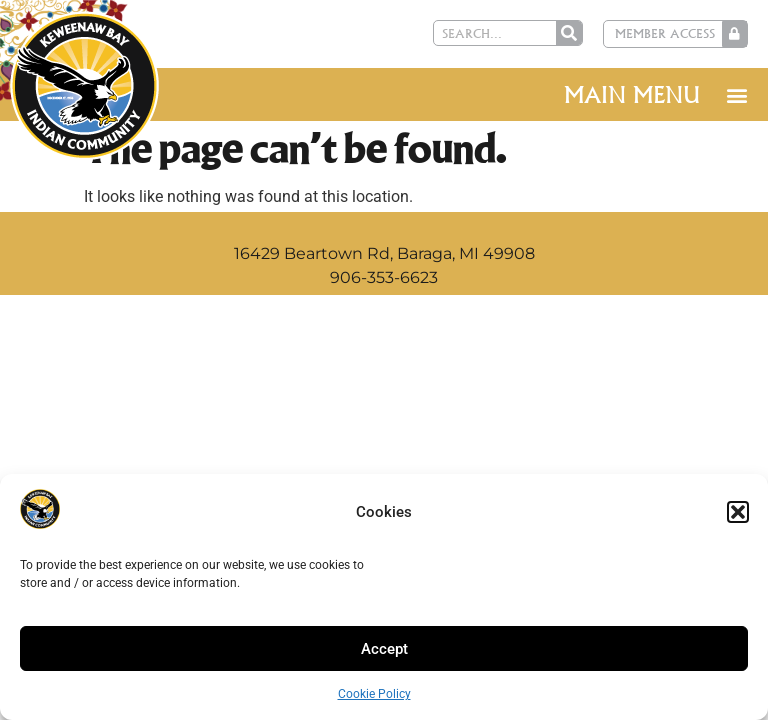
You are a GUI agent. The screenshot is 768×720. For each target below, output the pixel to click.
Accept (384, 649)
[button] (738, 512)
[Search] (573, 33)
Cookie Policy (374, 694)
